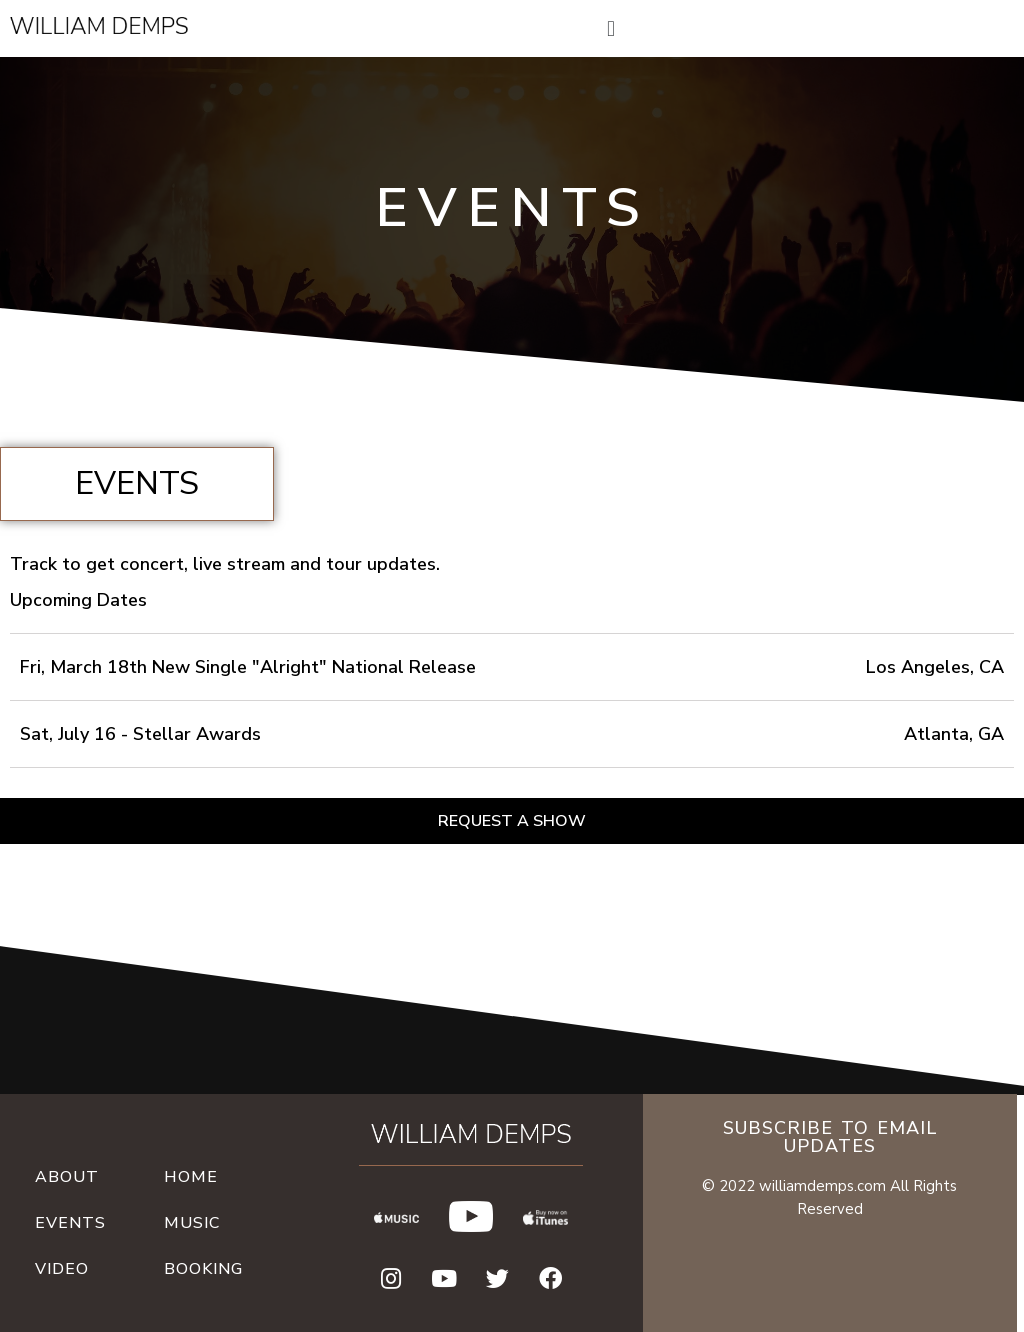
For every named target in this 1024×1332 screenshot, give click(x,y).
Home (191, 1177)
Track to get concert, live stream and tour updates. (225, 564)
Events (70, 1223)
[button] (512, 821)
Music (192, 1223)
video (62, 1269)
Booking (203, 1269)
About (67, 1177)
